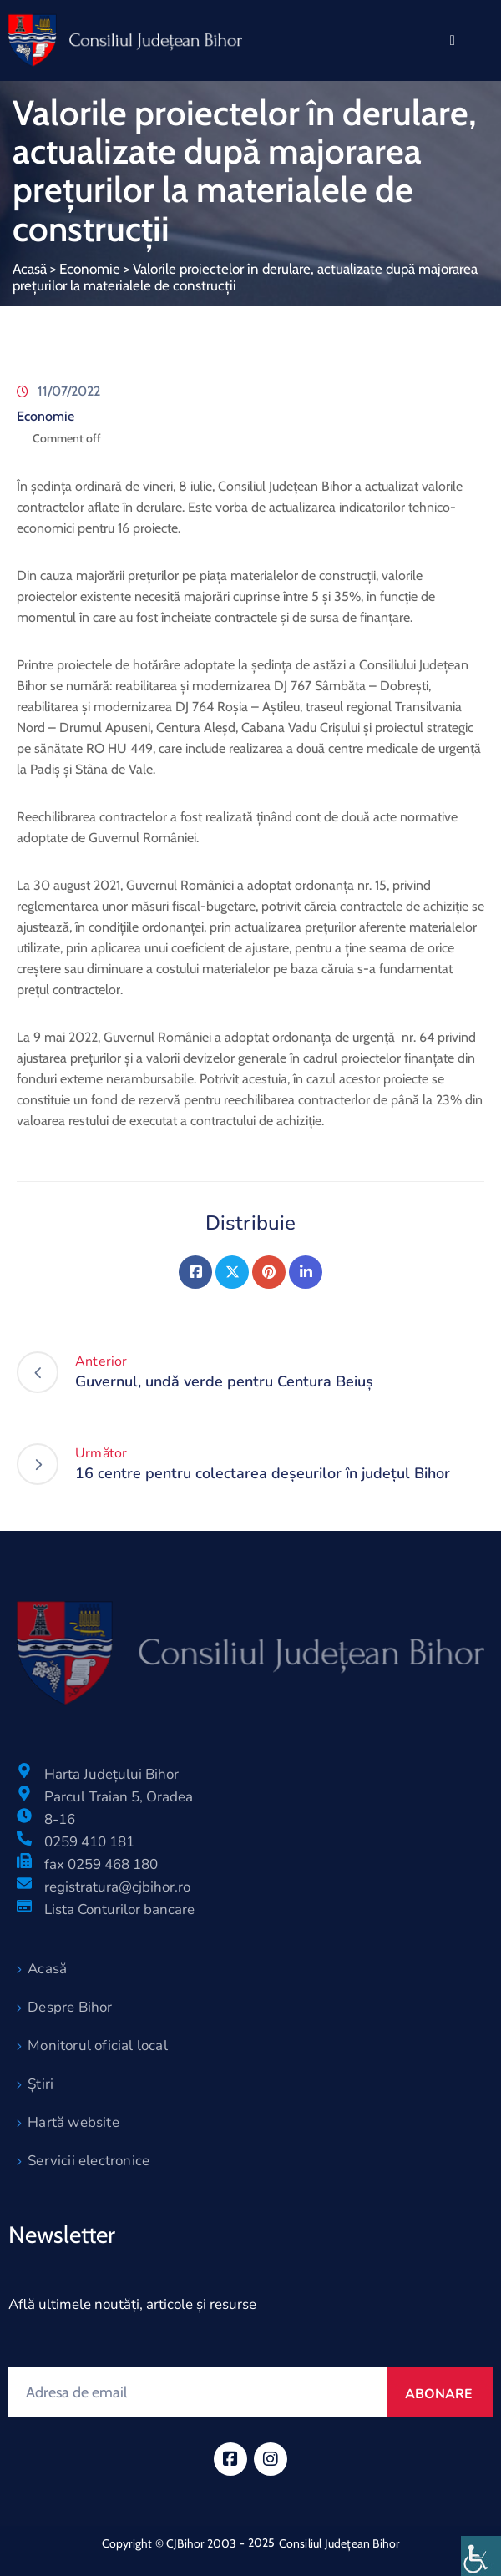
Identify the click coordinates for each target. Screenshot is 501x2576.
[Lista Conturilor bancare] (24, 1905)
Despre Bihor (70, 2007)
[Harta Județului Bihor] (24, 1770)
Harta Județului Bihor (111, 1774)
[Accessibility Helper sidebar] (481, 2556)
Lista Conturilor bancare (119, 1909)
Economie (89, 268)
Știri (40, 2084)
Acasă (30, 268)
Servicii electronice (88, 2160)
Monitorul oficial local (98, 2045)
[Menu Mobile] (453, 40)
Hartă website (73, 2122)
